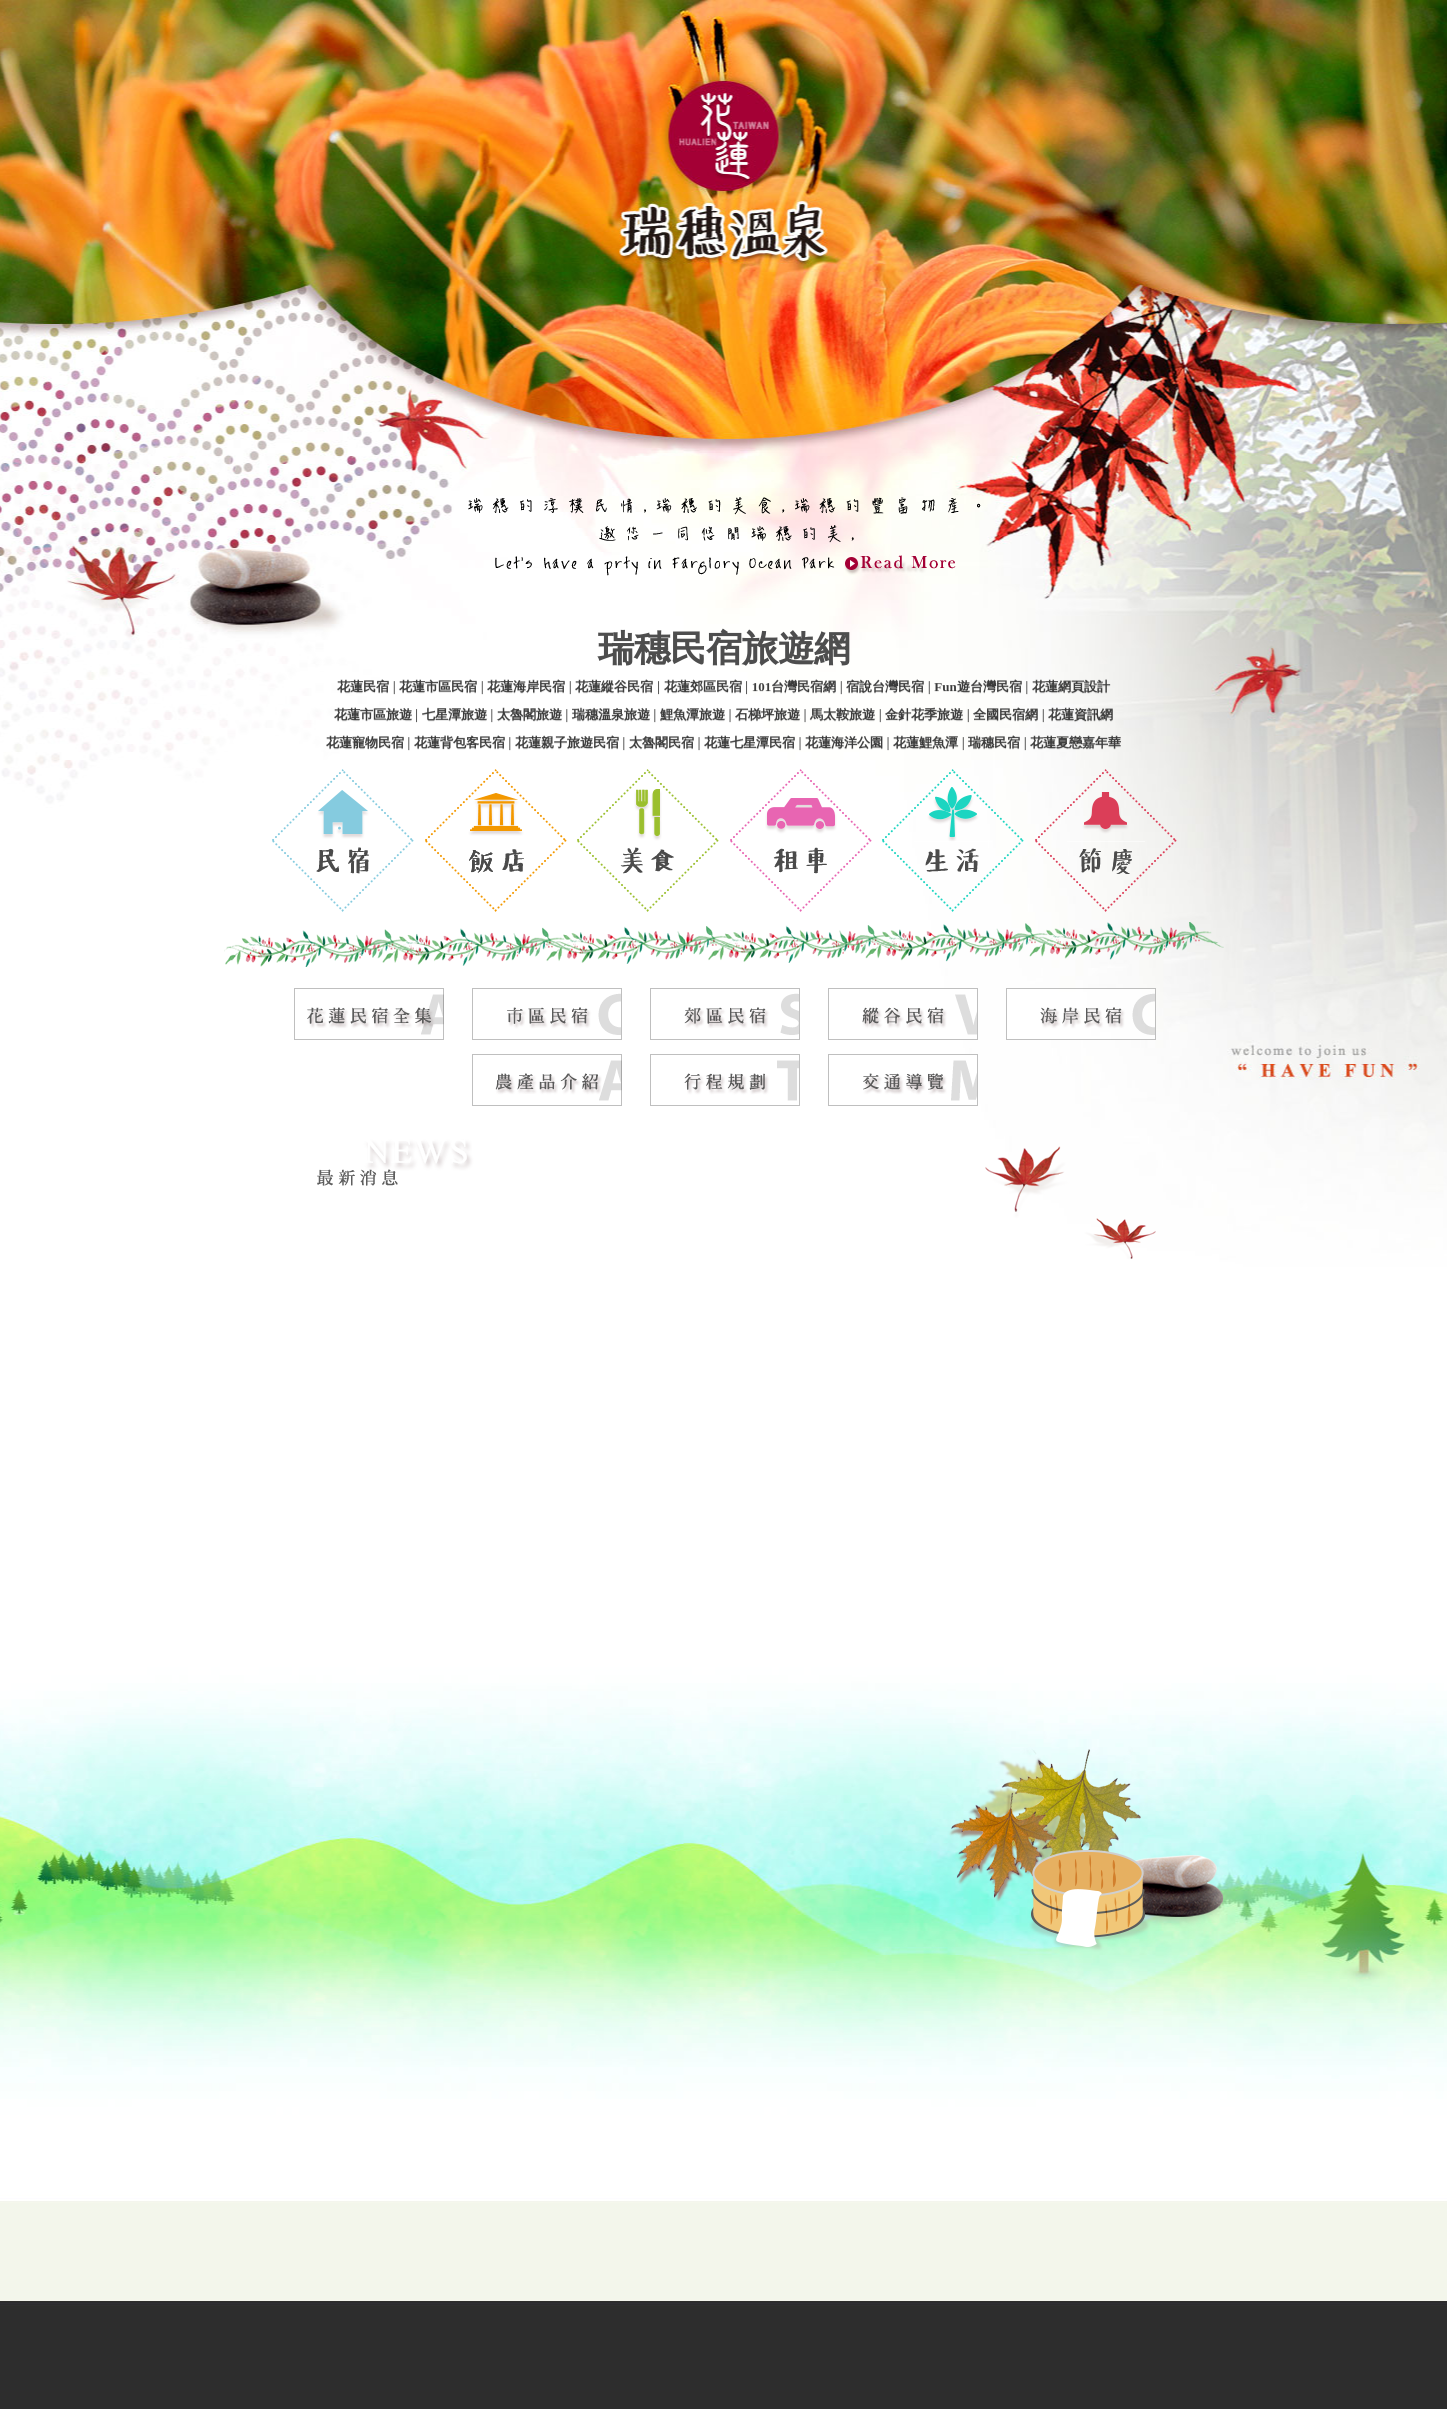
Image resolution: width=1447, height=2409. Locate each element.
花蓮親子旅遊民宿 (567, 740)
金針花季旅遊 (924, 712)
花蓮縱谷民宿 (614, 684)
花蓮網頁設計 (1071, 684)
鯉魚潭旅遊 (692, 712)
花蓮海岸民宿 (526, 684)
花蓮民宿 (363, 684)
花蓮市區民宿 (438, 684)
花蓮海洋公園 (844, 740)
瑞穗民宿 (994, 740)
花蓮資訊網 (1080, 712)
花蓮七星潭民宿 (749, 740)
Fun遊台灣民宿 (977, 684)
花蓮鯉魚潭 (925, 740)
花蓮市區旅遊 (373, 712)
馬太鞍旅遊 (842, 712)
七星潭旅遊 (454, 712)
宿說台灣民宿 (885, 684)
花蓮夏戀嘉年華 (1075, 740)
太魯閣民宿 (661, 740)
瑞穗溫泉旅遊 (611, 712)
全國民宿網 (1005, 712)
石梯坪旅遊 (767, 712)
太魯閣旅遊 (529, 712)
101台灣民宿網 (794, 684)
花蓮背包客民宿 (459, 740)
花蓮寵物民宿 (365, 740)
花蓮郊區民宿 (703, 684)
